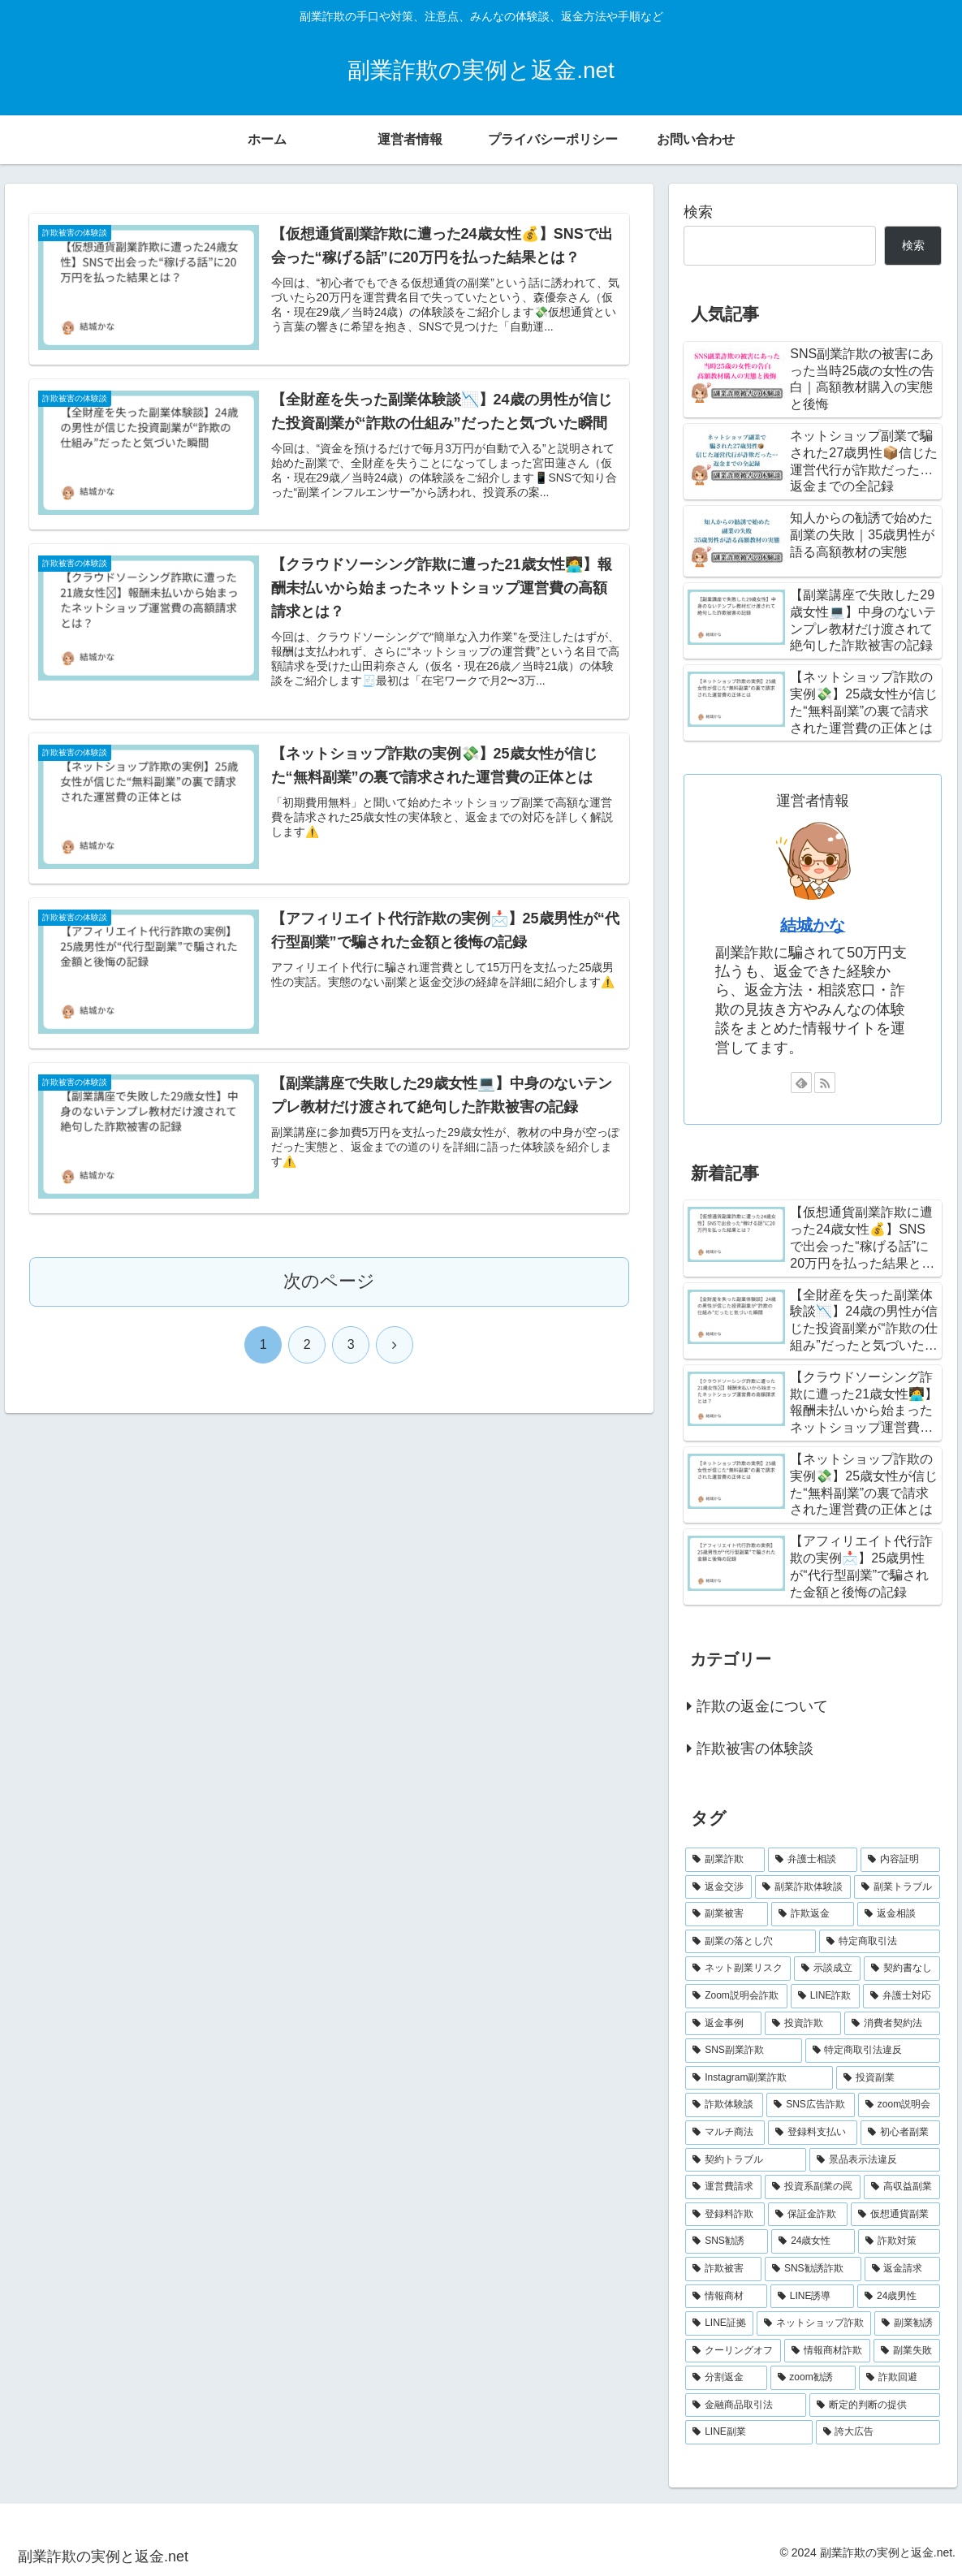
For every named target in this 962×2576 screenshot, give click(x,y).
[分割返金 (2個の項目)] (725, 2378)
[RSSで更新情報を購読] (824, 1082)
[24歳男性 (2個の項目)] (898, 2296)
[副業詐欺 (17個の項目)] (725, 1860)
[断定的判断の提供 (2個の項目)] (874, 2405)
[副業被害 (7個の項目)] (726, 1914)
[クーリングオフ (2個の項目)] (733, 2351)
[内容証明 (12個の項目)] (900, 1860)
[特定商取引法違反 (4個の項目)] (873, 2050)
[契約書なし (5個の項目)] (902, 1968)
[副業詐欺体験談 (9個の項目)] (803, 1887)
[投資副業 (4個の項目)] (888, 2078)
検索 (698, 212)
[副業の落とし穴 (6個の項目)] (750, 1942)
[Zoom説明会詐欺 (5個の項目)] (736, 1996)
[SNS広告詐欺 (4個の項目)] (810, 2105)
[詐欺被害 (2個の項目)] (723, 2269)
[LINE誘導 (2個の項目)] (812, 2296)
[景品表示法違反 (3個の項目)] (874, 2160)
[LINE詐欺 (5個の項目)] (826, 1996)
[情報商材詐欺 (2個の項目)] (827, 2351)
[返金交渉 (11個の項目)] (718, 1887)
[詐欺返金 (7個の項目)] (812, 1914)
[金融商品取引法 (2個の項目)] (745, 2405)
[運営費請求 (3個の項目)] (723, 2187)
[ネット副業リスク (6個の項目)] (738, 1968)
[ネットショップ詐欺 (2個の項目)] (814, 2323)
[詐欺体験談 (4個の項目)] (724, 2105)
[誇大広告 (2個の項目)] (878, 2432)
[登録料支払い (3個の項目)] (812, 2132)
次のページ (329, 1291)
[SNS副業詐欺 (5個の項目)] (743, 2050)
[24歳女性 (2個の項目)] (813, 2241)
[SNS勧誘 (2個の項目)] (726, 2241)
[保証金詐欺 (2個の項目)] (808, 2214)
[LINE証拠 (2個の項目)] (719, 2323)
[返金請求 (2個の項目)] (903, 2269)
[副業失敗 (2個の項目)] (907, 2351)
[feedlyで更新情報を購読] (801, 1082)
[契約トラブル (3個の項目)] (745, 2160)
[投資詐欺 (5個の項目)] (803, 2024)
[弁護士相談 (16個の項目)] (812, 1860)
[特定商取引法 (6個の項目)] (879, 1942)
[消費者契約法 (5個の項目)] (892, 2024)
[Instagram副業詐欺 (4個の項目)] (759, 2078)
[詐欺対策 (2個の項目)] (899, 2241)
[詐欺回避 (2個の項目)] (899, 2378)
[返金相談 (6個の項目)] (898, 1914)
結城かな (812, 925)
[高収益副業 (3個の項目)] (902, 2187)
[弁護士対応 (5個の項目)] (901, 1996)
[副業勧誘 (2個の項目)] (907, 2323)
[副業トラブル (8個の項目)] (897, 1887)
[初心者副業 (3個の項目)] (900, 2132)
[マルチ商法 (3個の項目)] (725, 2132)
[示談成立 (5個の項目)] (827, 1968)
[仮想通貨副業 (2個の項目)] (895, 2214)
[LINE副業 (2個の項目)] (748, 2432)
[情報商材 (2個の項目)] (726, 2296)
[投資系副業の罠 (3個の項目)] (813, 2187)
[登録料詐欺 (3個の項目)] (725, 2214)
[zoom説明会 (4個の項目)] (899, 2105)
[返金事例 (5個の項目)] (723, 2024)
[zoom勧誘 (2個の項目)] (813, 2378)
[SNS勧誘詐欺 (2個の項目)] (813, 2269)
